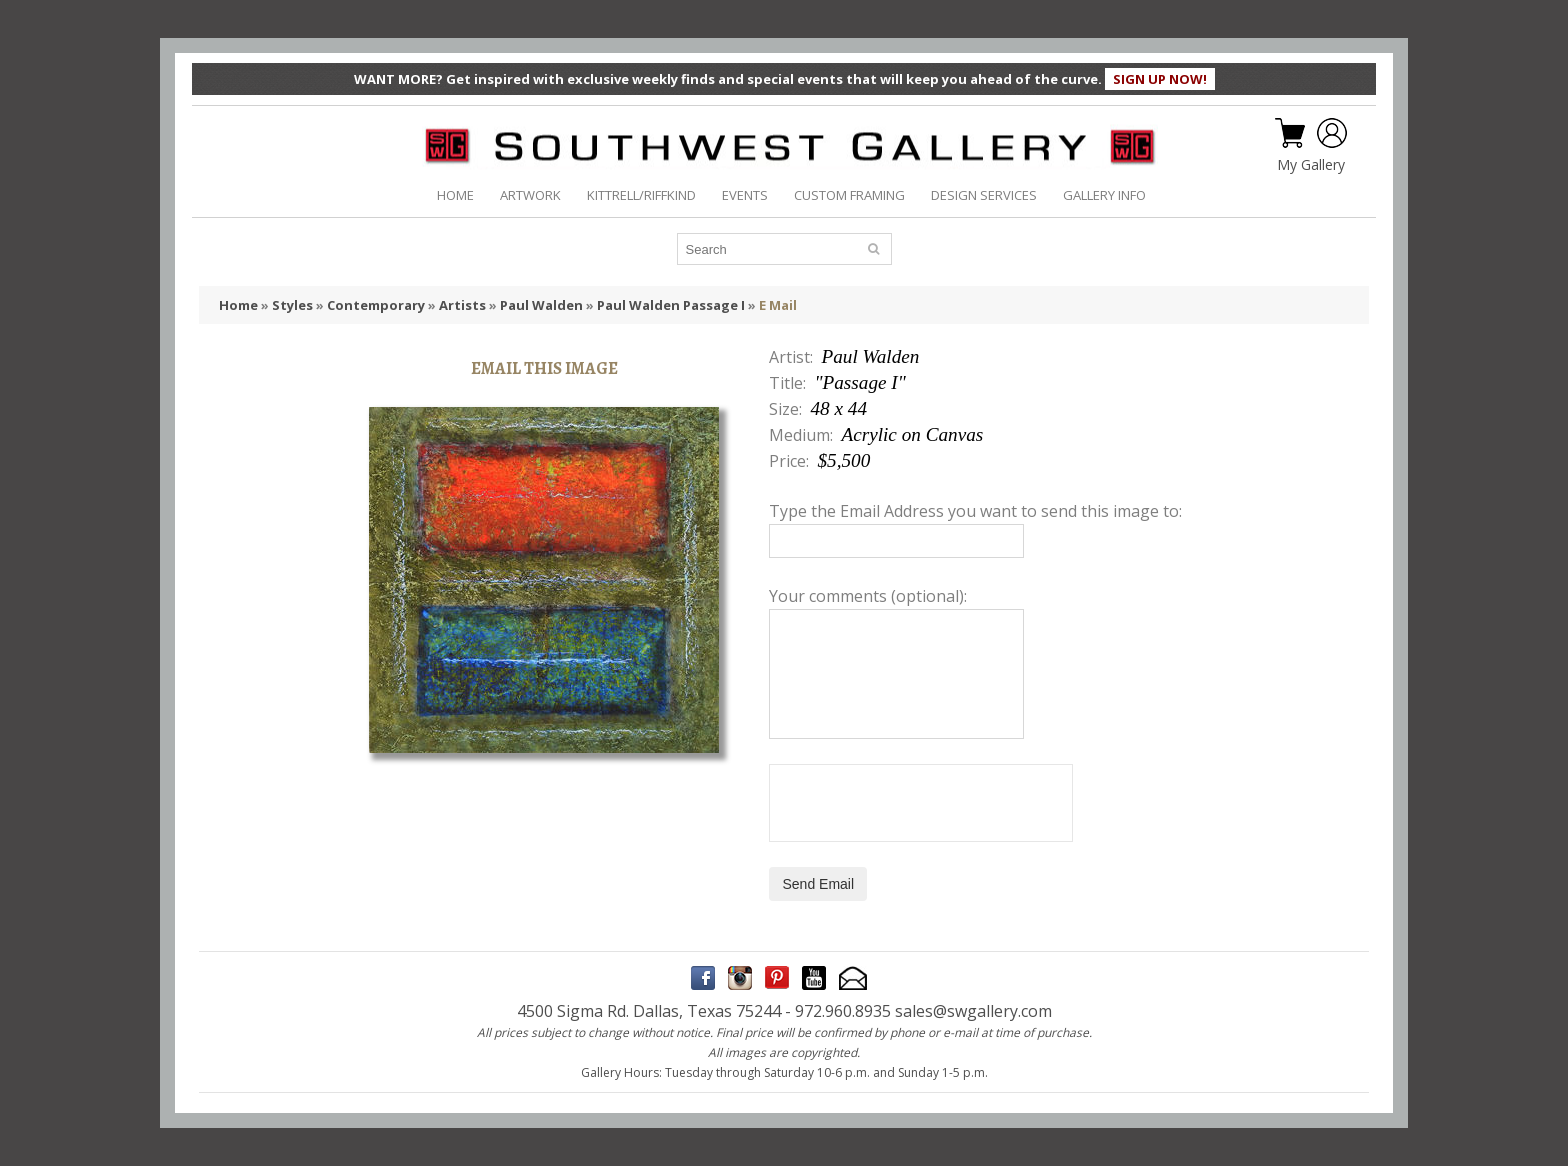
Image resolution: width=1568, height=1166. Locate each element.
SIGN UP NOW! (1160, 79)
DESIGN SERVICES (984, 195)
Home (238, 305)
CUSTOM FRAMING (849, 195)
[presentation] (921, 803)
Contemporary (376, 305)
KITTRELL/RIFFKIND (641, 195)
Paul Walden (541, 305)
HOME (455, 195)
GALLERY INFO (1104, 195)
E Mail (778, 305)
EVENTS (745, 195)
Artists (462, 305)
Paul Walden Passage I (671, 305)
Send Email (818, 884)
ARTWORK (530, 195)
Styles (292, 305)
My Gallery (1311, 165)
